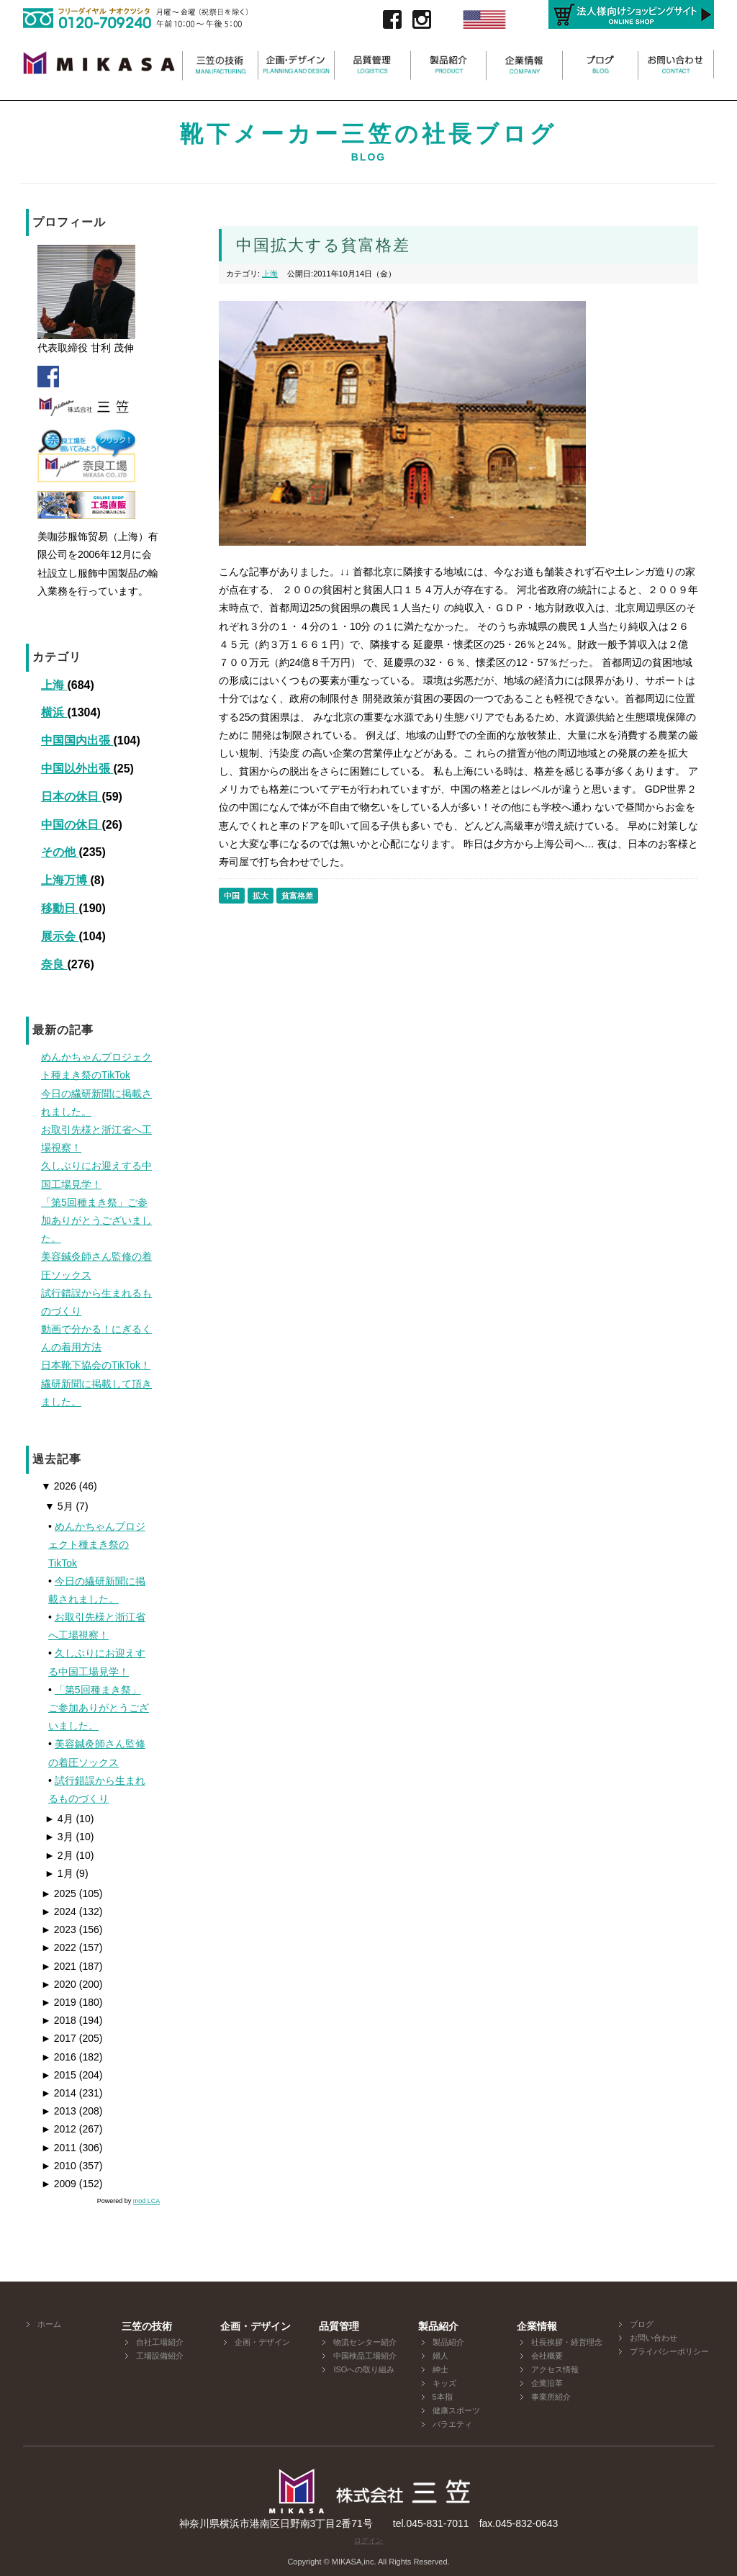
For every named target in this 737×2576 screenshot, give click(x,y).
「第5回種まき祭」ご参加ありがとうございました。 (98, 1707)
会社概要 (547, 2355)
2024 (58, 1911)
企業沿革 (547, 2383)
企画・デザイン (262, 2342)
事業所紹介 (551, 2396)
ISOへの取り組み (363, 2369)
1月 (59, 1873)
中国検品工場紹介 (365, 2355)
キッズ (444, 2383)
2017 (58, 2038)
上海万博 (65, 880)
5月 (59, 1506)
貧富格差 (297, 895)
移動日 (59, 908)
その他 (59, 852)
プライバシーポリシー (669, 2351)
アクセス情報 (555, 2369)
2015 (58, 2075)
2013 (58, 2111)
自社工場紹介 (160, 2342)
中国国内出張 (77, 740)
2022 (58, 1947)
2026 (58, 1486)
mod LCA (146, 2201)
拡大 (260, 895)
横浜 (54, 712)
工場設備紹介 (160, 2355)
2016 (58, 2057)
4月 (59, 1818)
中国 (232, 895)
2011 (58, 2147)
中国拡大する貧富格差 (323, 245)
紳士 (440, 2369)
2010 (58, 2165)
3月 (59, 1836)
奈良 (54, 964)
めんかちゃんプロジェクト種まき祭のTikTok (96, 1544)
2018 (58, 2020)
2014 (58, 2093)
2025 (58, 1893)
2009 (58, 2183)
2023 (58, 1929)
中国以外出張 (77, 768)
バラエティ (452, 2424)
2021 (58, 1966)
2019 (58, 2002)
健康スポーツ (456, 2410)
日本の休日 (71, 797)
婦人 (440, 2355)
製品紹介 (448, 2342)
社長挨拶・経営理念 (566, 2342)
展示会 (59, 936)
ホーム (49, 2324)
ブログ (642, 2324)
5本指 (443, 2396)
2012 (58, 2129)
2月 (59, 1855)
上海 (54, 685)
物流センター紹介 (365, 2342)
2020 (58, 1984)
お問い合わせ (653, 2337)
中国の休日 (71, 825)
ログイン (368, 2540)
